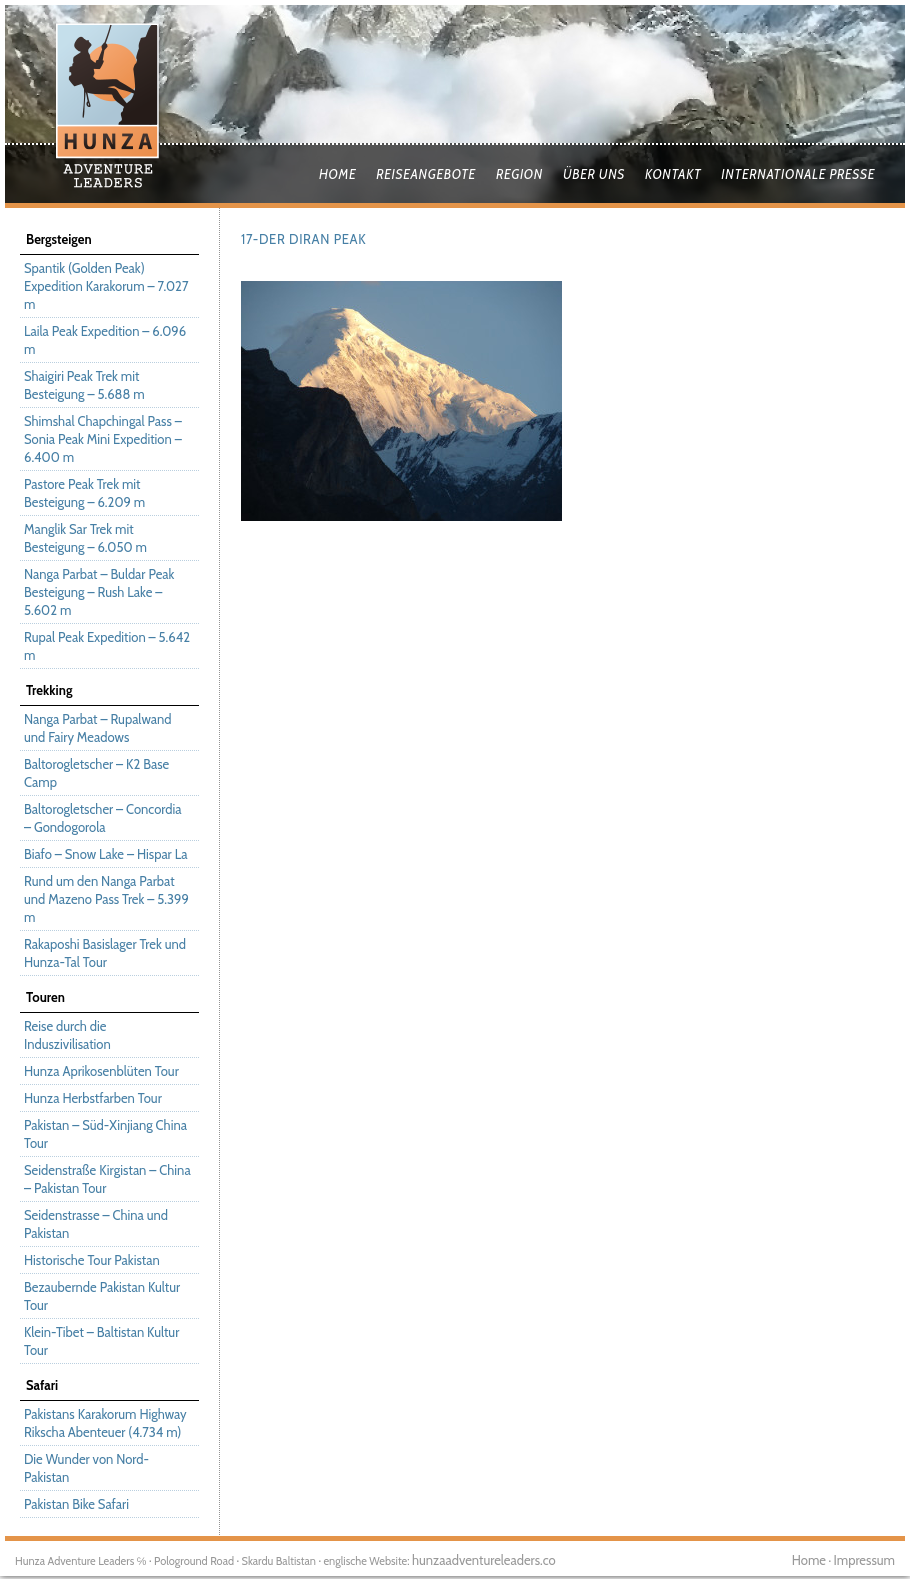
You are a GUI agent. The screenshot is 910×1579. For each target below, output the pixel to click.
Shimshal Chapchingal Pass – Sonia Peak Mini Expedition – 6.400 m (103, 439)
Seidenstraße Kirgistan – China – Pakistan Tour (107, 1179)
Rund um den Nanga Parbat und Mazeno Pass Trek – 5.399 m (106, 899)
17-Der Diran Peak (303, 239)
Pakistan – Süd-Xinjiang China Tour (105, 1134)
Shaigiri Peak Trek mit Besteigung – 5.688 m (84, 385)
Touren (45, 997)
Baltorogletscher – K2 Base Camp (96, 773)
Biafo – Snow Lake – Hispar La (105, 854)
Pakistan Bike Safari (76, 1504)
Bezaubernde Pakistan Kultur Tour (102, 1296)
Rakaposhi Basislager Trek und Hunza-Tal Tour (105, 953)
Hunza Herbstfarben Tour (93, 1098)
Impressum (864, 1560)
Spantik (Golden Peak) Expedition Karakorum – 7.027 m (106, 286)
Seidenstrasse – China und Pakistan (96, 1224)
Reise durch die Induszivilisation (67, 1035)
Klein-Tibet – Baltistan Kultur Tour (101, 1341)
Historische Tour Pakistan (92, 1260)
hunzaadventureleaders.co (484, 1560)
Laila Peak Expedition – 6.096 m (105, 340)
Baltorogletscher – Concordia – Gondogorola (102, 818)
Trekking (49, 690)
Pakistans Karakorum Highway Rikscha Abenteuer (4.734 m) (105, 1423)
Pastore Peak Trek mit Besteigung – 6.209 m (84, 493)
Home (337, 174)
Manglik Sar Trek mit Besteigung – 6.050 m (85, 538)
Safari (42, 1385)
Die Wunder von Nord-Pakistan (86, 1468)
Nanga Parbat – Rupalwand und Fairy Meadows (97, 728)
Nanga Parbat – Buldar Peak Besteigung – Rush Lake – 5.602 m (99, 592)
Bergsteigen (59, 239)
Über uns (594, 174)
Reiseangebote (426, 174)
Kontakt (673, 174)
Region (519, 174)
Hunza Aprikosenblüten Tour (101, 1071)
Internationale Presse (798, 174)
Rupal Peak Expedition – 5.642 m (107, 646)
